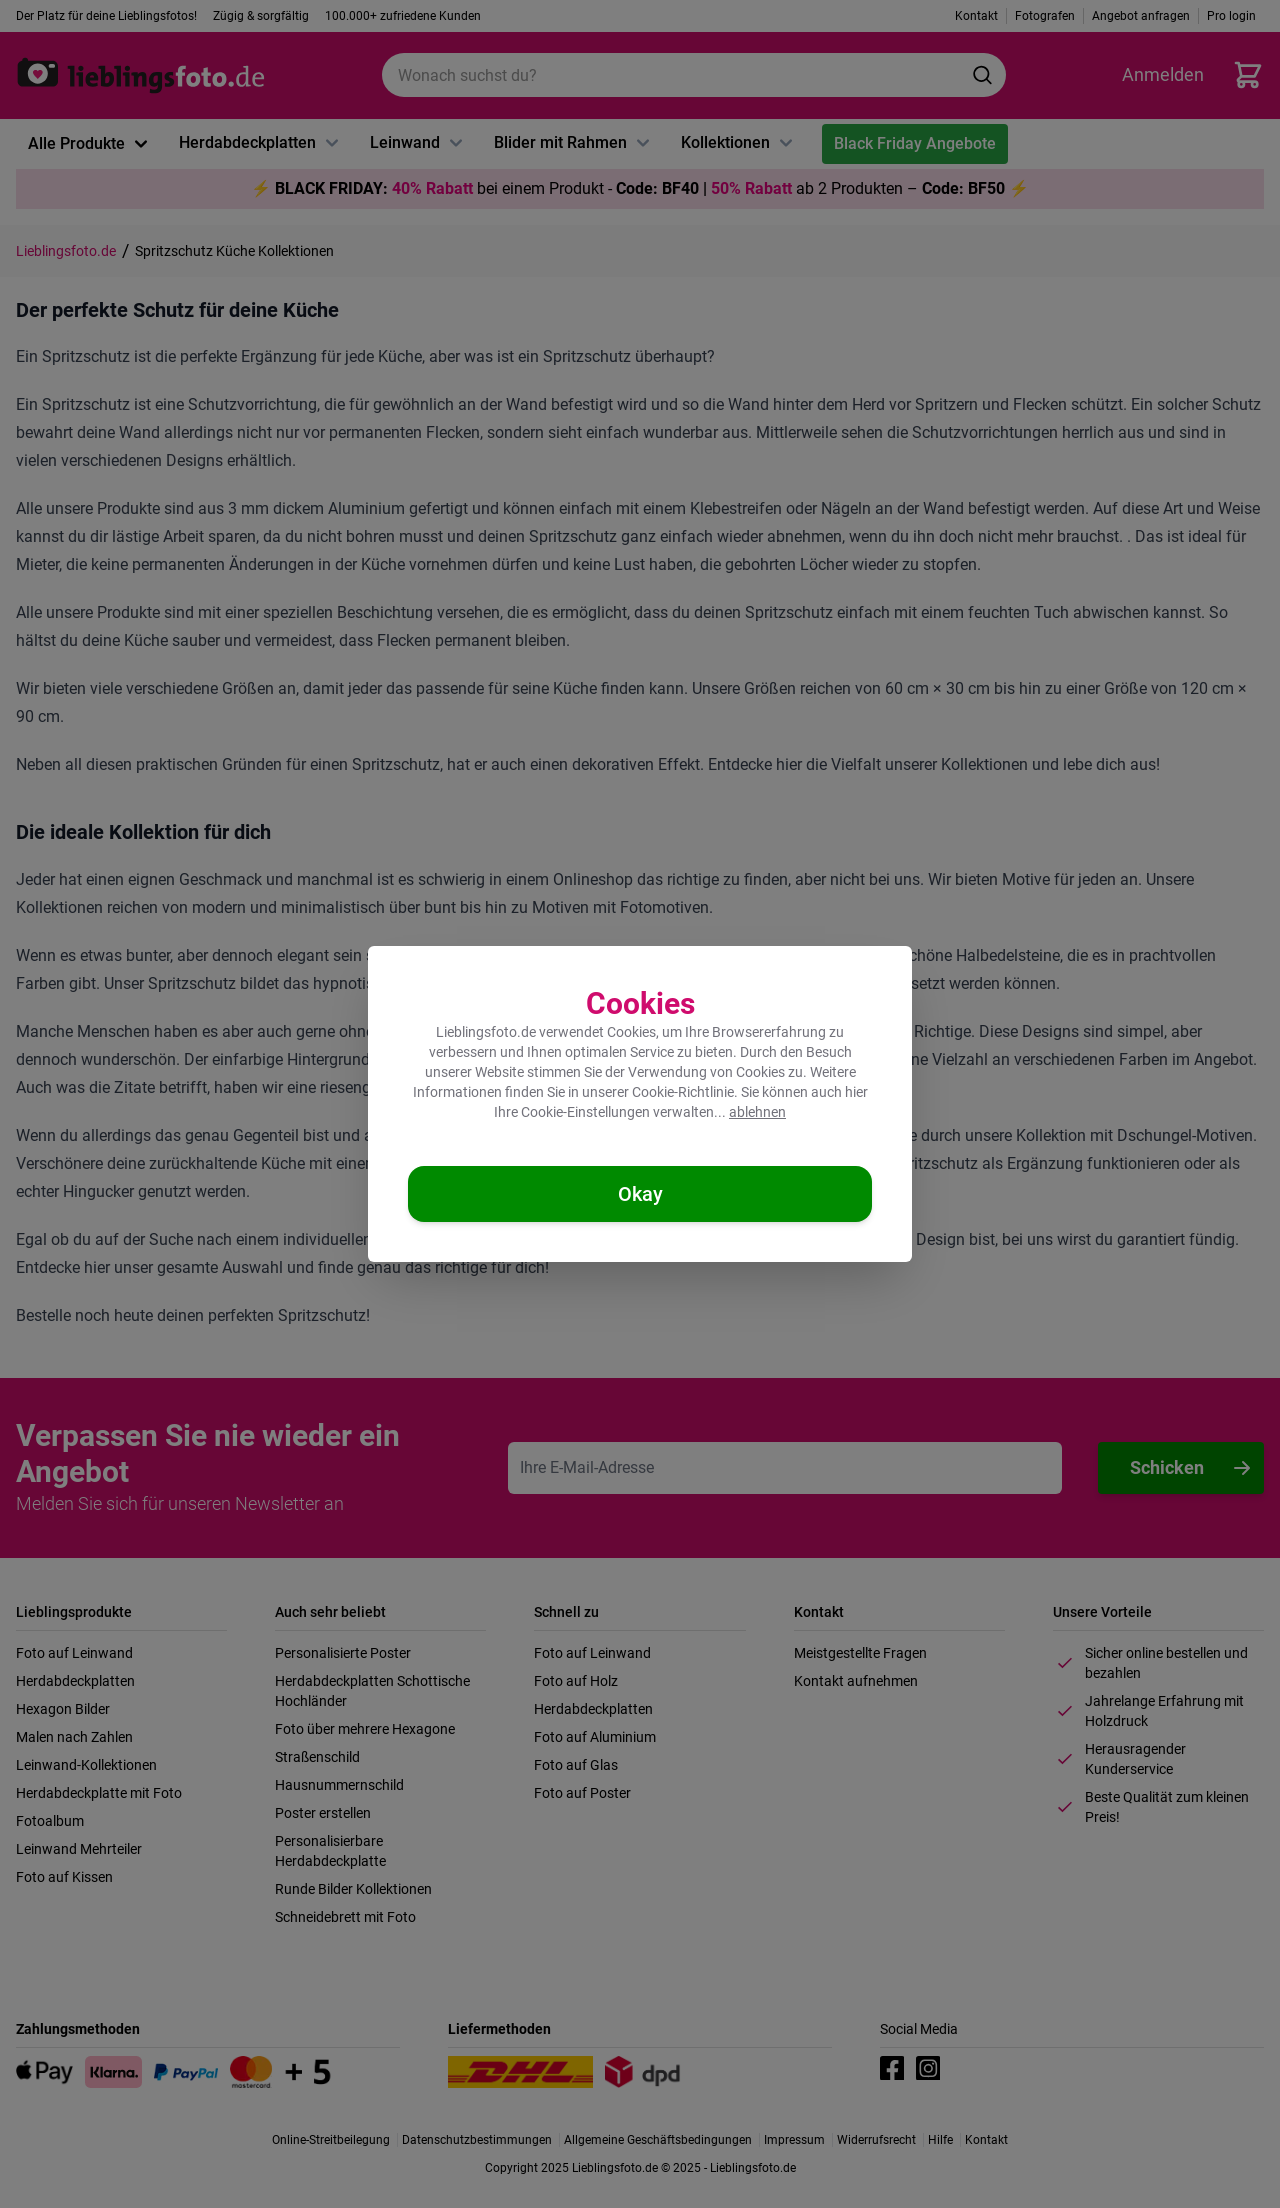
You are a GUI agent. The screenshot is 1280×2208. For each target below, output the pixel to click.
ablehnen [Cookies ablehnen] (757, 1112)
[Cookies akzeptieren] (640, 1194)
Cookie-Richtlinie (683, 1092)
